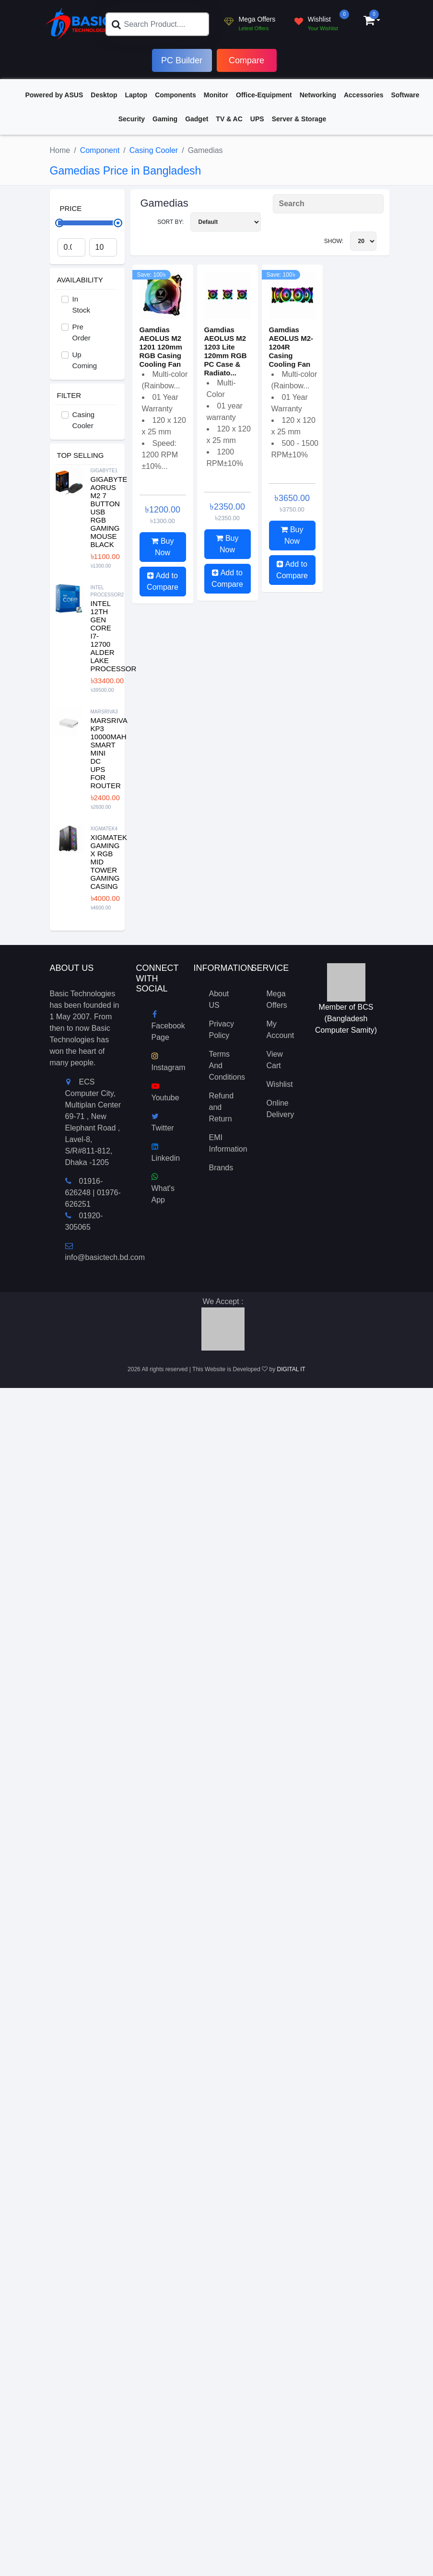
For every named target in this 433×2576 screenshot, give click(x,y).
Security (131, 119)
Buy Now (162, 547)
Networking (318, 95)
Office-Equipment (264, 95)
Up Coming (84, 360)
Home (60, 150)
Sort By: (208, 222)
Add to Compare (162, 581)
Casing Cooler (153, 150)
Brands (221, 1168)
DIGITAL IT (291, 1369)
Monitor (216, 95)
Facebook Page (168, 1025)
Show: (350, 241)
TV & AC (229, 119)
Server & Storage (299, 119)
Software (405, 95)
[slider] (118, 223)
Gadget (196, 119)
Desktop (104, 95)
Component (100, 150)
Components (175, 95)
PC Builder (181, 60)
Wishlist (280, 1084)
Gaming (164, 119)
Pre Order (81, 332)
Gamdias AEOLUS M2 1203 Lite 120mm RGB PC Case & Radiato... (225, 351)
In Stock (81, 304)
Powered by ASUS (54, 95)
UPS (257, 119)
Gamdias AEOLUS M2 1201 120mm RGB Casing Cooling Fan (161, 347)
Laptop (136, 95)
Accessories (364, 95)
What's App (163, 1188)
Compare (246, 60)
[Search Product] (328, 203)
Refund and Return (221, 1107)
